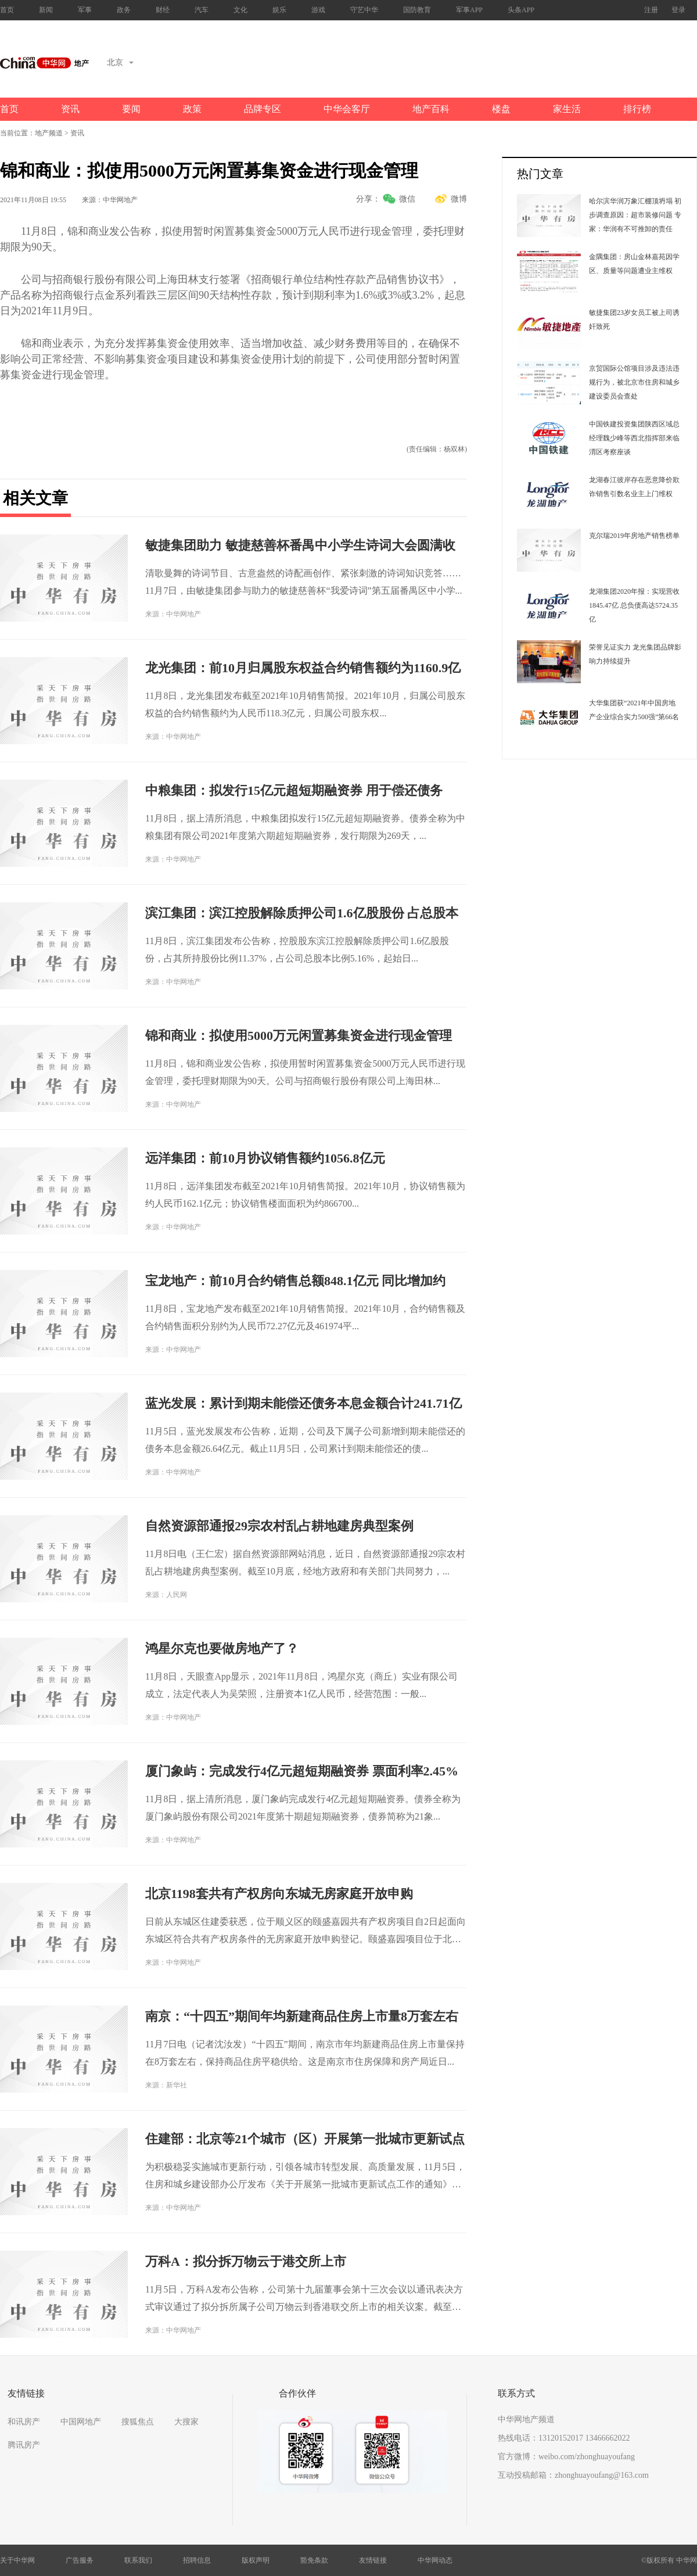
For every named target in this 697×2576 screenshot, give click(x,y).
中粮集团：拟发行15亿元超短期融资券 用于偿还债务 (294, 790)
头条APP (521, 10)
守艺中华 (364, 10)
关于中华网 (17, 2560)
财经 (163, 10)
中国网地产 (80, 2421)
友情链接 (373, 2560)
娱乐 (279, 10)
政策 (192, 109)
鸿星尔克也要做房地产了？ (222, 1648)
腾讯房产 (24, 2445)
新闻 (46, 10)
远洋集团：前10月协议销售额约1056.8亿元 (265, 1158)
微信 (407, 199)
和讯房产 (24, 2421)
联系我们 (138, 2560)
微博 (459, 199)
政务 (124, 10)
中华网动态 (435, 2560)
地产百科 (431, 109)
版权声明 (256, 2560)
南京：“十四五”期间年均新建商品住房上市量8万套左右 (301, 2016)
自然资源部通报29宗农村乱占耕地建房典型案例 (279, 1526)
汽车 (202, 10)
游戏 (318, 10)
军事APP (469, 10)
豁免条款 (314, 2560)
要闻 (131, 109)
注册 (651, 10)
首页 (7, 10)
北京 (120, 62)
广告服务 (80, 2560)
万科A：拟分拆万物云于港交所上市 (245, 2261)
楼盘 (501, 109)
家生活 (567, 109)
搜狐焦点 (137, 2421)
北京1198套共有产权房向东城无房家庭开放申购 (279, 1893)
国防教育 (417, 10)
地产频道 (49, 133)
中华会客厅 (347, 109)
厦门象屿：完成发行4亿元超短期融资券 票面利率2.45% (301, 1771)
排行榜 (637, 109)
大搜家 (186, 2421)
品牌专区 (262, 109)
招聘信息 (197, 2560)
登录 (678, 10)
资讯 (70, 109)
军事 (85, 10)
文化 (240, 10)
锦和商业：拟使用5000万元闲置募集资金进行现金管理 (298, 1035)
